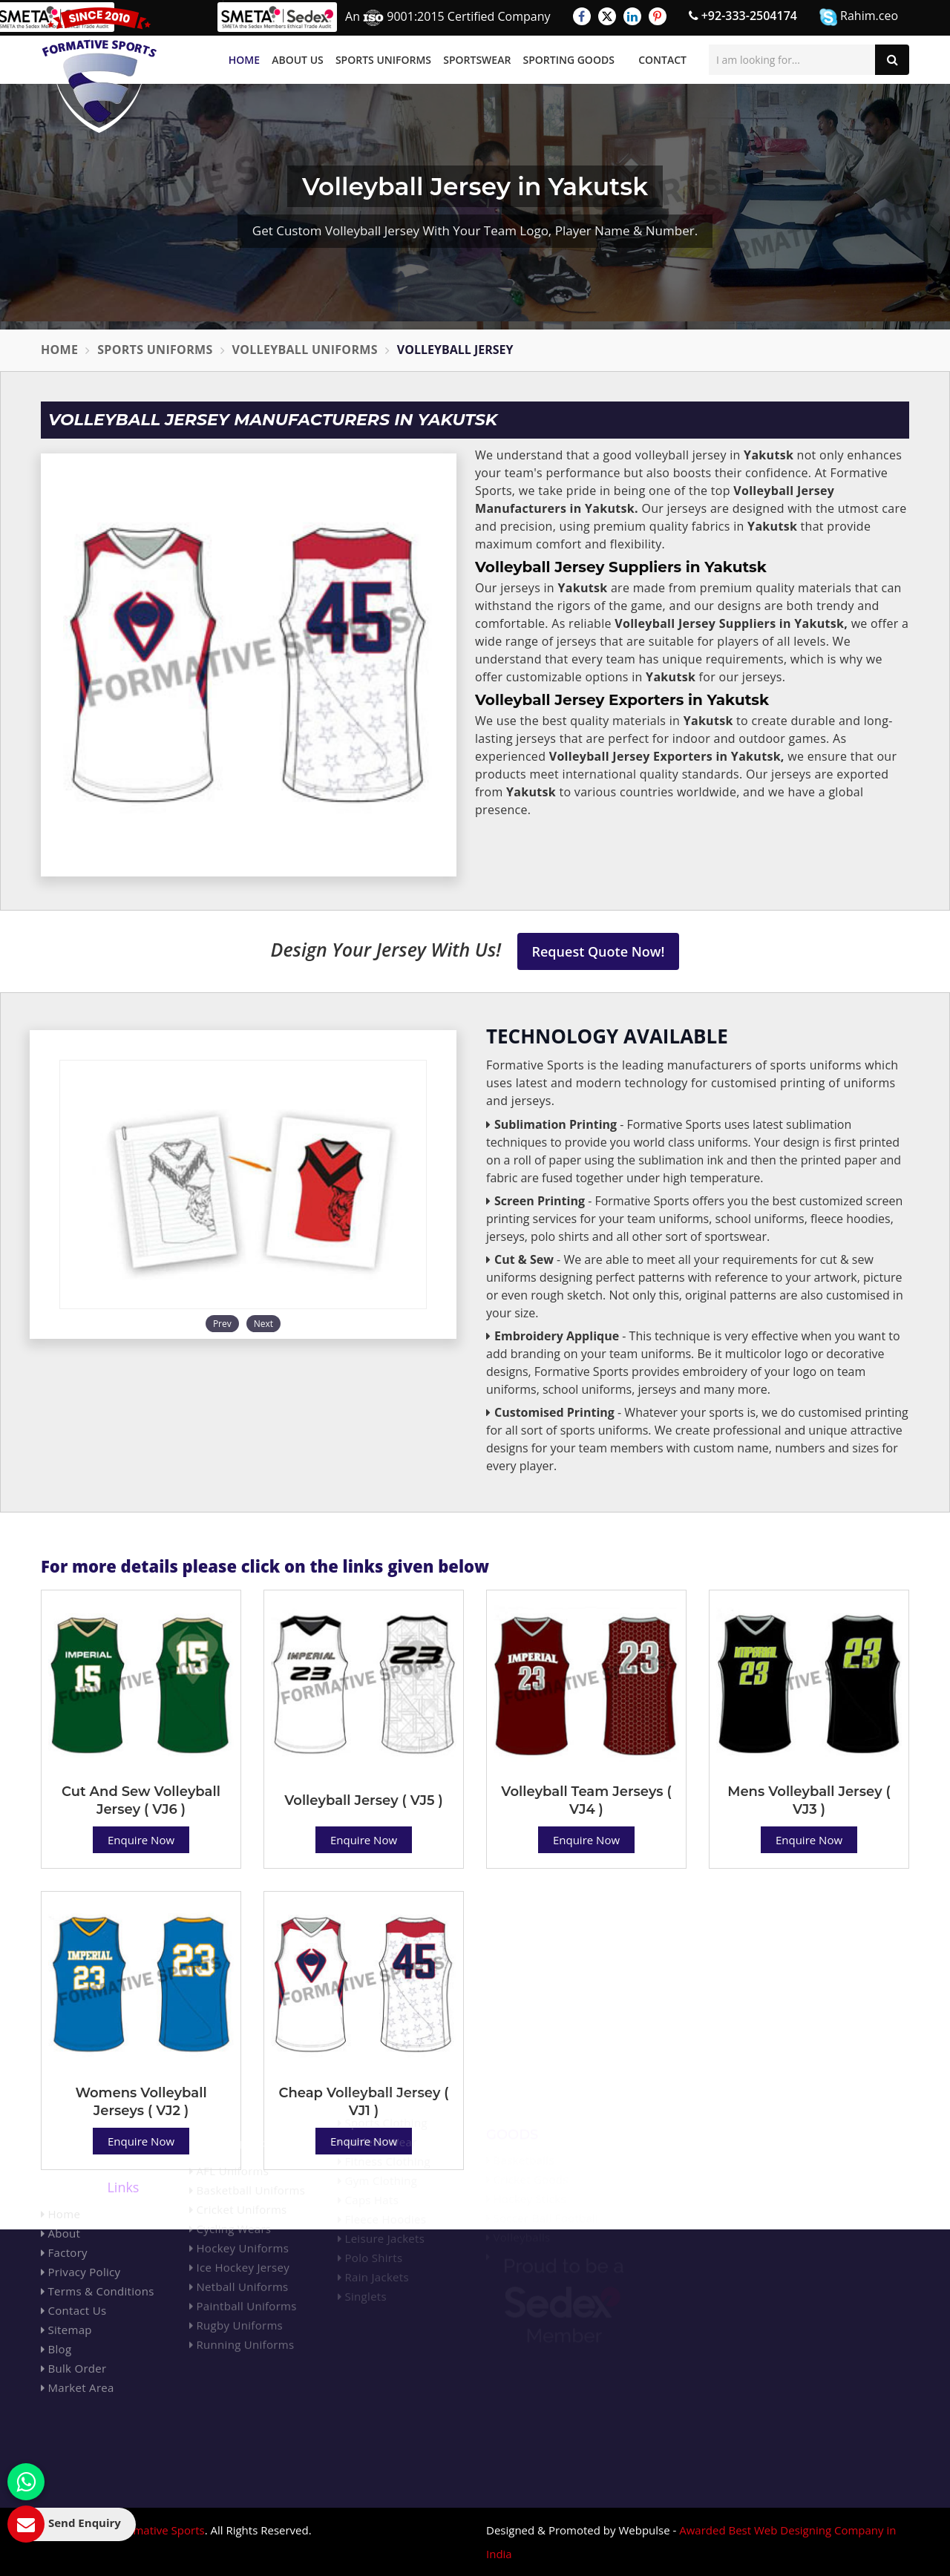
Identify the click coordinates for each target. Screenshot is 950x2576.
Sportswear (477, 60)
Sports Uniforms (383, 60)
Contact (662, 60)
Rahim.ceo (858, 16)
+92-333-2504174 (743, 15)
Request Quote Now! (598, 951)
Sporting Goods (569, 60)
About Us (298, 60)
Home (244, 60)
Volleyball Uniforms (305, 349)
